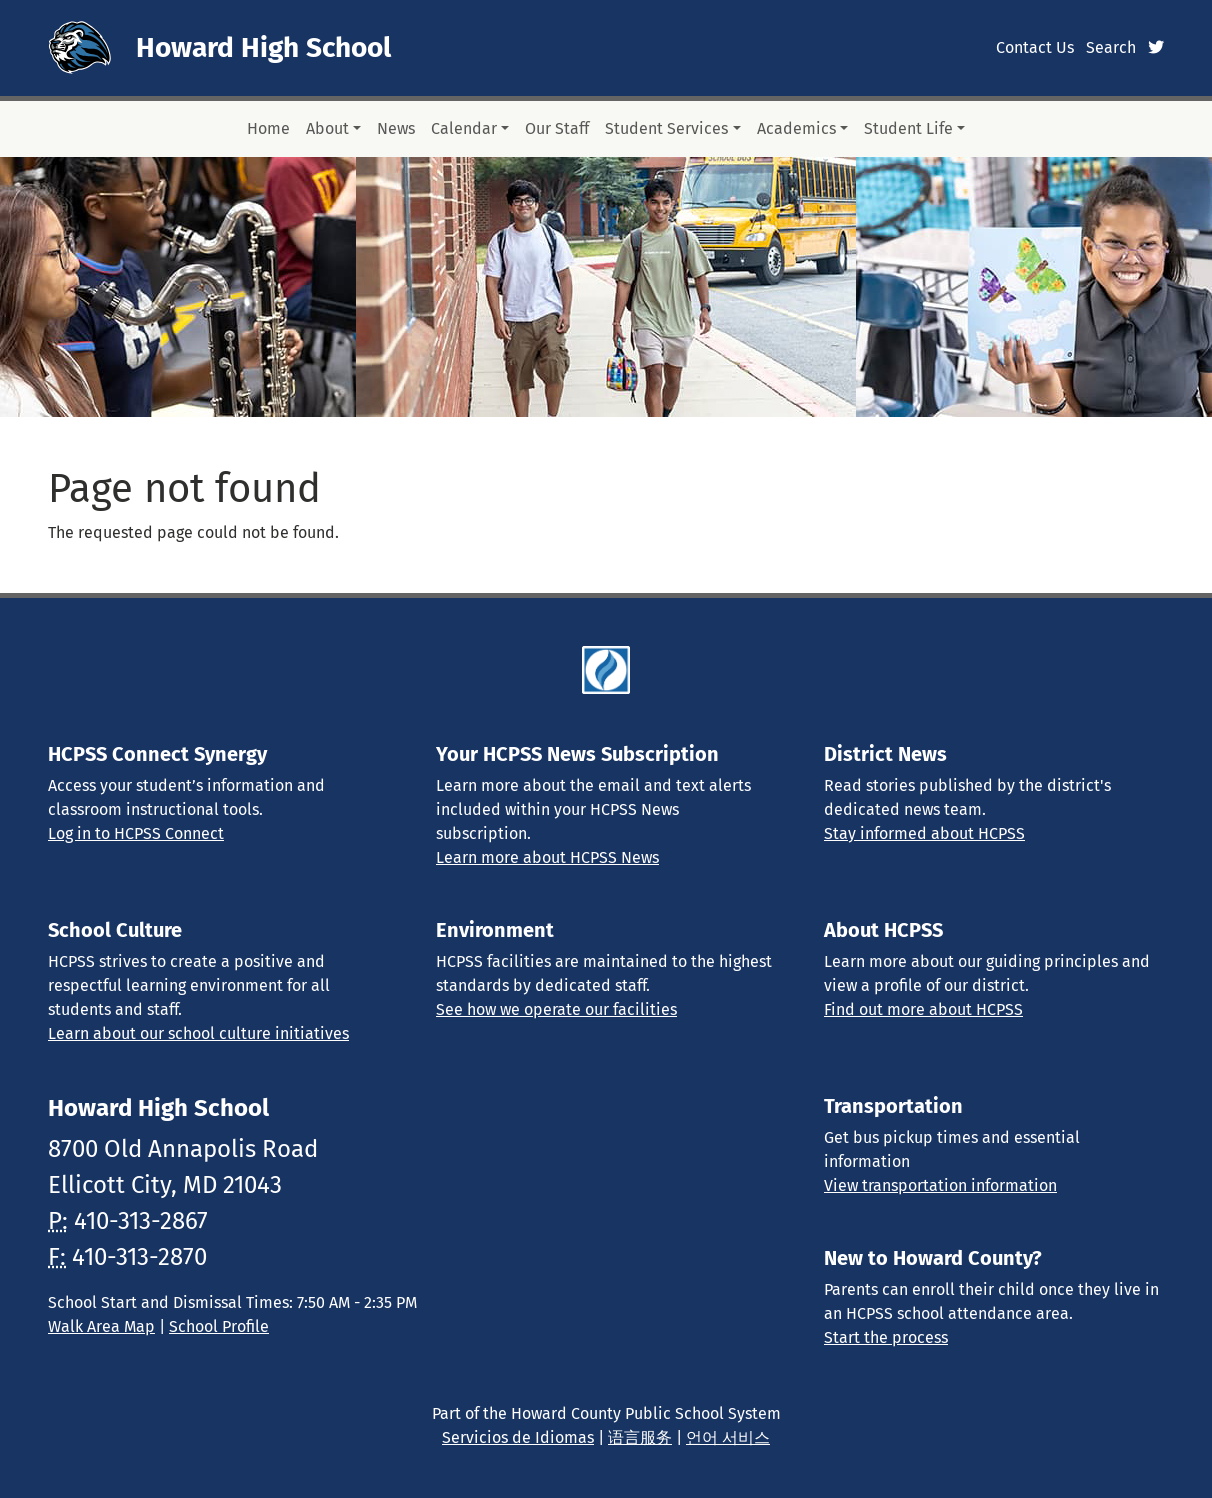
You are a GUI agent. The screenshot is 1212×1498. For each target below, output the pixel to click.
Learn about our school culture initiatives (198, 1033)
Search (1111, 47)
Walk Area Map (101, 1326)
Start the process (886, 1337)
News (396, 128)
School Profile (219, 1326)
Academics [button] (796, 128)
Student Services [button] (666, 128)
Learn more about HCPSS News (547, 857)
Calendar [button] (464, 128)
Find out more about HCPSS (923, 1009)
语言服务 (640, 1437)
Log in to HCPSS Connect (136, 833)
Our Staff (557, 128)
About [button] (327, 128)
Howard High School (263, 47)
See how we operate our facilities (556, 1009)
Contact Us (1035, 47)
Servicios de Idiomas (518, 1437)
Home (268, 128)
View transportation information (940, 1185)
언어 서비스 (728, 1437)
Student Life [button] (908, 128)
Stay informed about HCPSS (924, 833)
